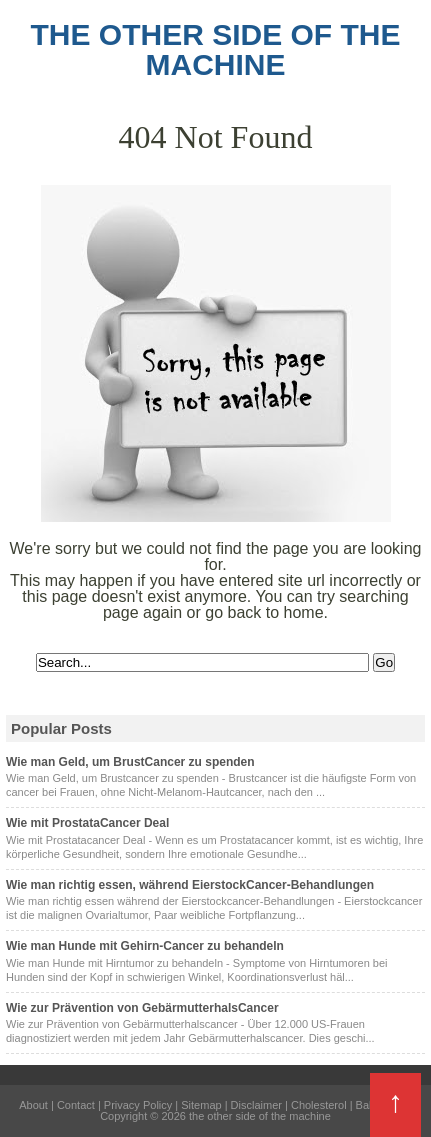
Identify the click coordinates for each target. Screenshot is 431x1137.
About (33, 1105)
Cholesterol (319, 1105)
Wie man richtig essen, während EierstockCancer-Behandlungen (190, 885)
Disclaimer (256, 1105)
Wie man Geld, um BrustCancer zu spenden (130, 762)
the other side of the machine (215, 49)
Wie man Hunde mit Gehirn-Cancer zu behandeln (145, 946)
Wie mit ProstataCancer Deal (87, 823)
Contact (76, 1105)
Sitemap (201, 1105)
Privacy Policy (138, 1105)
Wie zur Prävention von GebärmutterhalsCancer (142, 1008)
